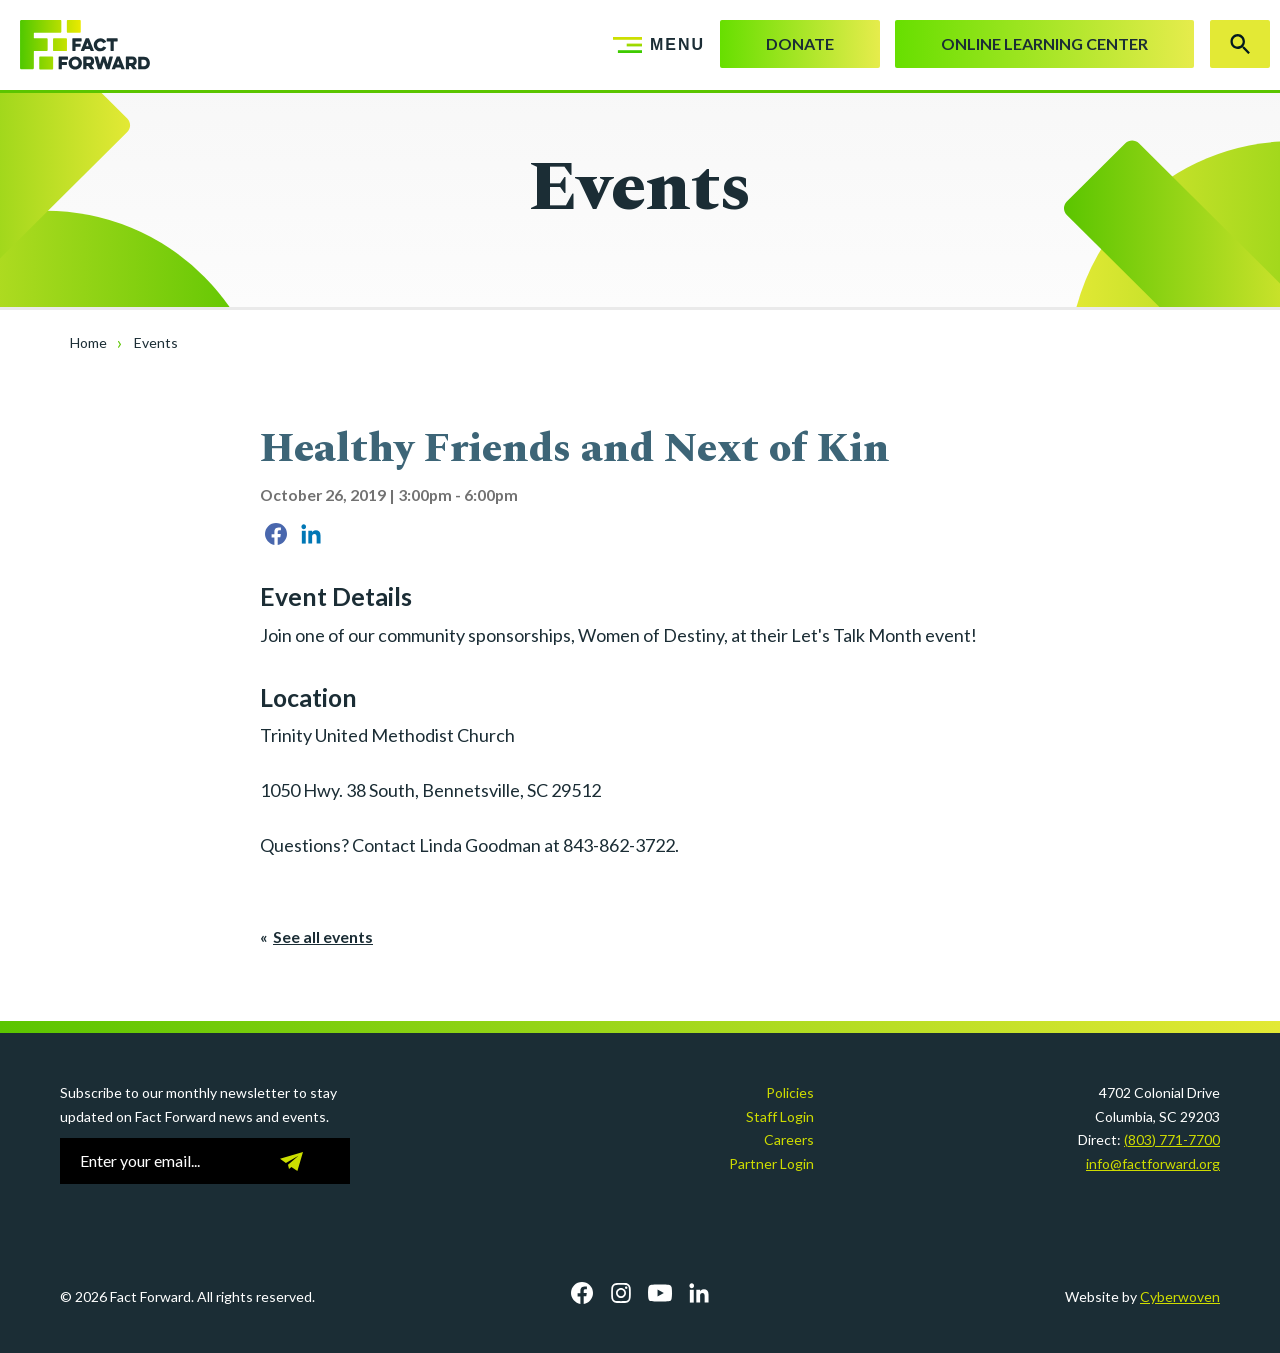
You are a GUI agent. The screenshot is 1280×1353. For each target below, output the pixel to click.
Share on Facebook (276, 534)
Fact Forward (75, 45)
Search (1240, 44)
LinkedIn (699, 1293)
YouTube (660, 1293)
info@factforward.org (1153, 1163)
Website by (1142, 1296)
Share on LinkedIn (311, 534)
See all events (323, 936)
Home (88, 342)
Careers (789, 1139)
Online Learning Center (1044, 43)
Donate (800, 43)
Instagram (621, 1293)
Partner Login (771, 1163)
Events (156, 342)
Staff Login (780, 1116)
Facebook (582, 1293)
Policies (790, 1092)
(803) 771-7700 (1172, 1139)
